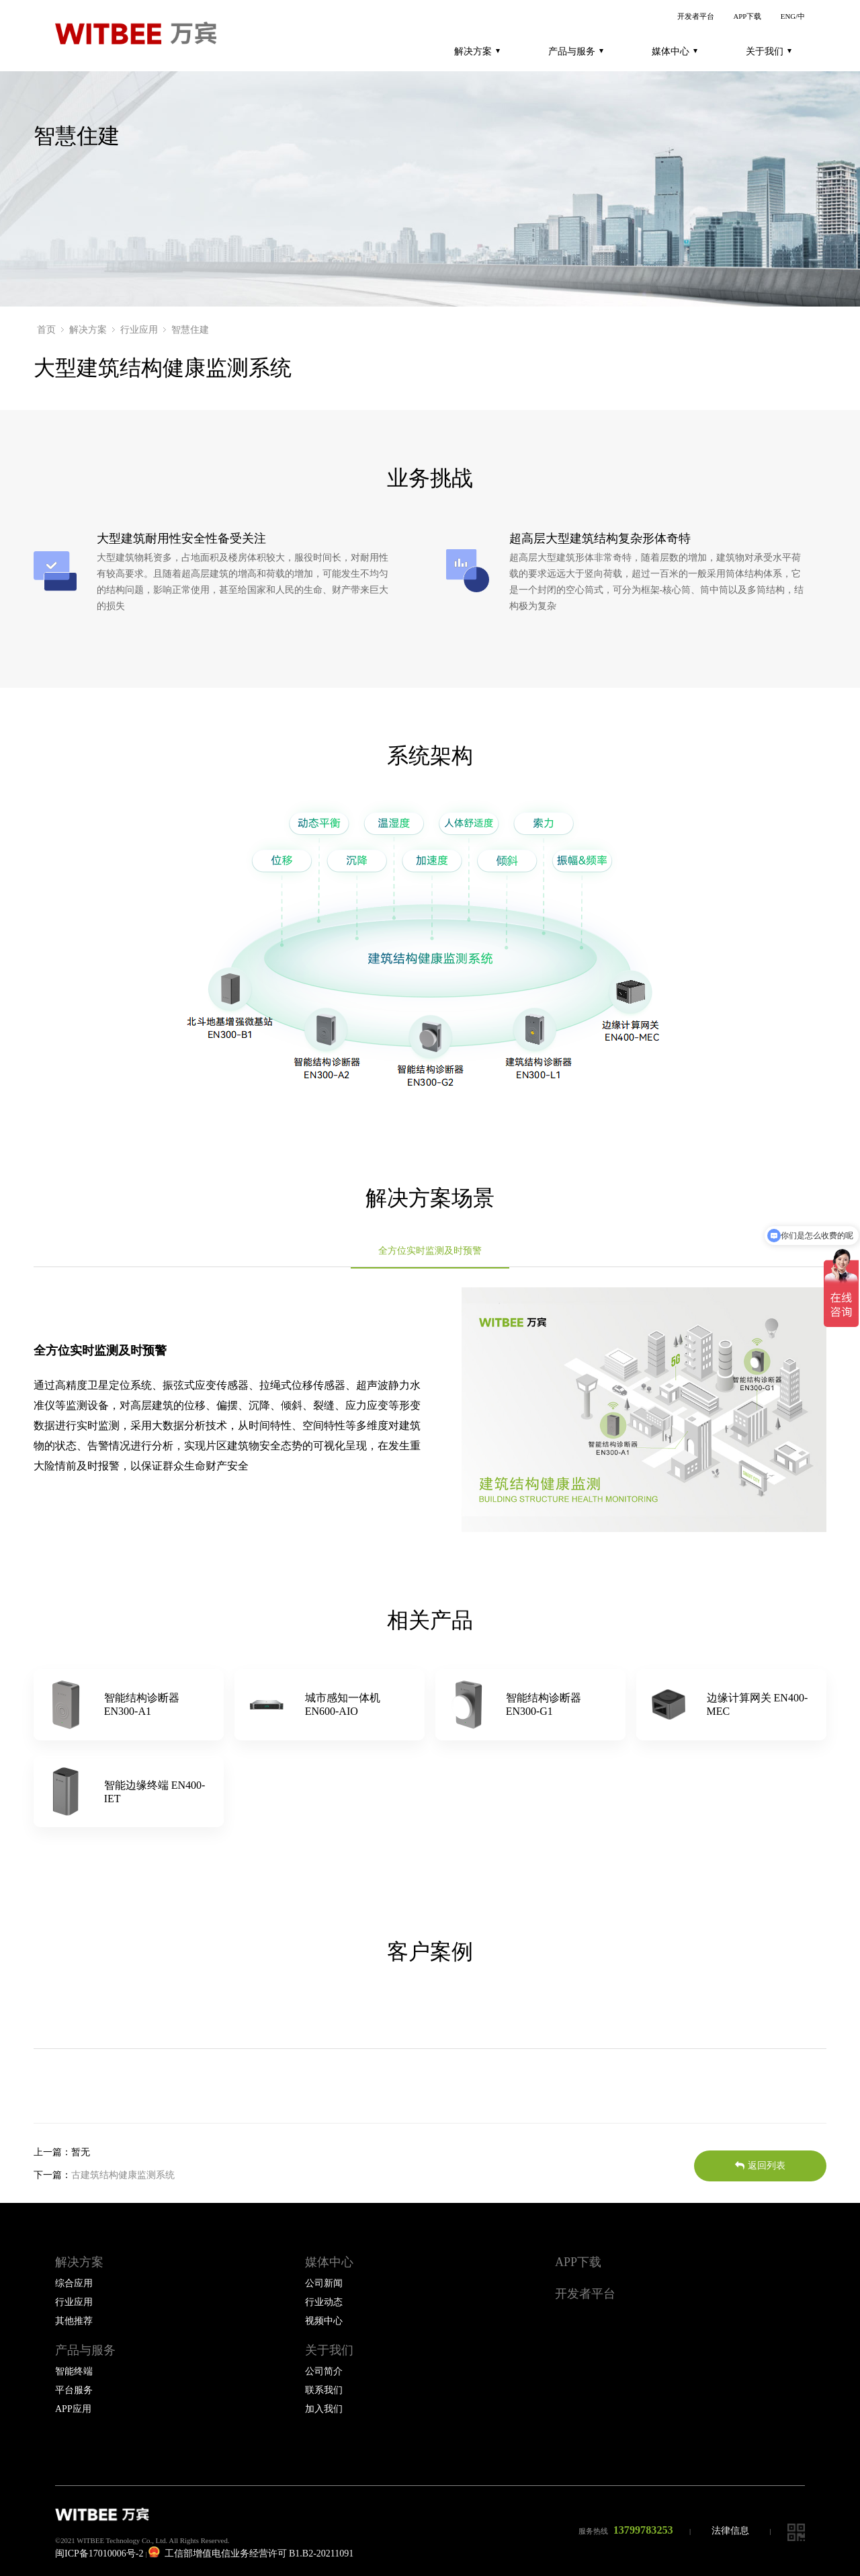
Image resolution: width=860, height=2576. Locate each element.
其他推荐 (74, 2321)
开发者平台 (695, 16)
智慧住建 (190, 330)
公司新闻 (324, 2283)
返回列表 (760, 2166)
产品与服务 (575, 51)
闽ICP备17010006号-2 (99, 2553)
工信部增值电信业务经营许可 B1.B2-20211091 (250, 2553)
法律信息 (730, 2531)
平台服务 (74, 2390)
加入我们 (324, 2409)
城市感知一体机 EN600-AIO (342, 1704)
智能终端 (74, 2371)
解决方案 (477, 51)
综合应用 (74, 2283)
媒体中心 (674, 51)
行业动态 (324, 2302)
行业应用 (139, 330)
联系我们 (324, 2390)
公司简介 (324, 2371)
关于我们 (768, 51)
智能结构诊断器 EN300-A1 (141, 1704)
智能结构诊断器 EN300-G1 (543, 1704)
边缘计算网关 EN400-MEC (757, 1704)
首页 (46, 330)
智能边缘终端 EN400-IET (155, 1791)
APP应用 (73, 2409)
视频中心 (324, 2321)
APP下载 (747, 16)
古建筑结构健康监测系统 (123, 2174)
